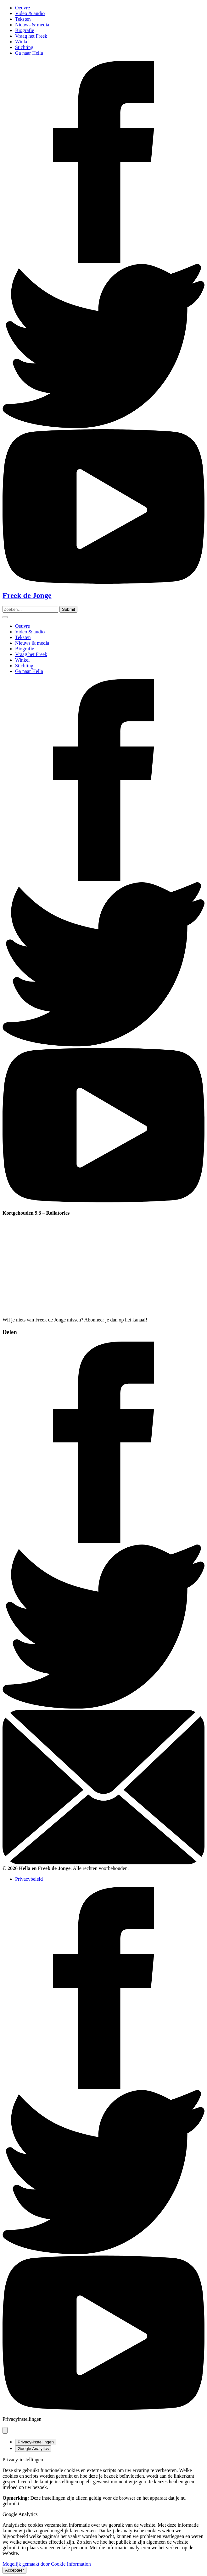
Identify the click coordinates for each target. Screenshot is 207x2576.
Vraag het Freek (31, 36)
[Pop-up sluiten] (5, 2430)
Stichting (24, 47)
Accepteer (14, 2570)
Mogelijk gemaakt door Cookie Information (47, 2564)
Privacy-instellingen (36, 2442)
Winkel (22, 41)
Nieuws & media (32, 24)
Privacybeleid (29, 1879)
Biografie (24, 30)
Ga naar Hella (29, 53)
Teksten (23, 19)
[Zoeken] (68, 609)
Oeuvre (22, 7)
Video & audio (30, 13)
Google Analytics (33, 2448)
